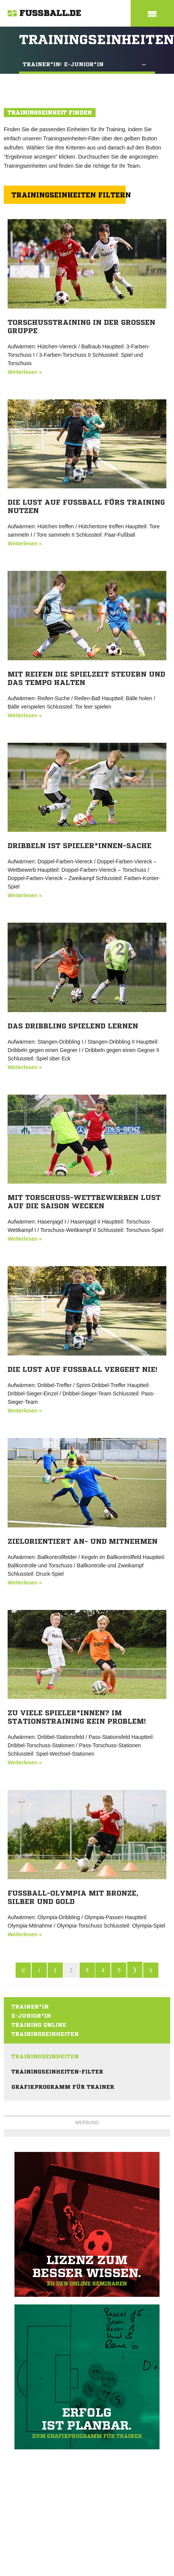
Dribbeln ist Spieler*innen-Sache (80, 845)
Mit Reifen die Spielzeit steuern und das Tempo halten (86, 678)
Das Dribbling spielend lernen (73, 1025)
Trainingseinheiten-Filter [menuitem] (57, 2071)
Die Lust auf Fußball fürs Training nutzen (86, 506)
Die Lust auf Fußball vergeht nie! (82, 1369)
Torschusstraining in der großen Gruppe (81, 326)
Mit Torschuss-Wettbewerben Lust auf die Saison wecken (84, 1201)
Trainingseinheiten (45, 2034)
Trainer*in (30, 2006)
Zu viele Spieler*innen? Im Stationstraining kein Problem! (77, 1716)
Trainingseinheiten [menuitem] (45, 2056)
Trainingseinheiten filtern (68, 194)
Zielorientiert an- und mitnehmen (83, 1541)
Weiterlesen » (25, 372)
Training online (38, 2025)
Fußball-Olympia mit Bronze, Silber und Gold (73, 1897)
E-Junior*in (31, 2015)
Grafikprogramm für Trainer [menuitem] (62, 2087)
